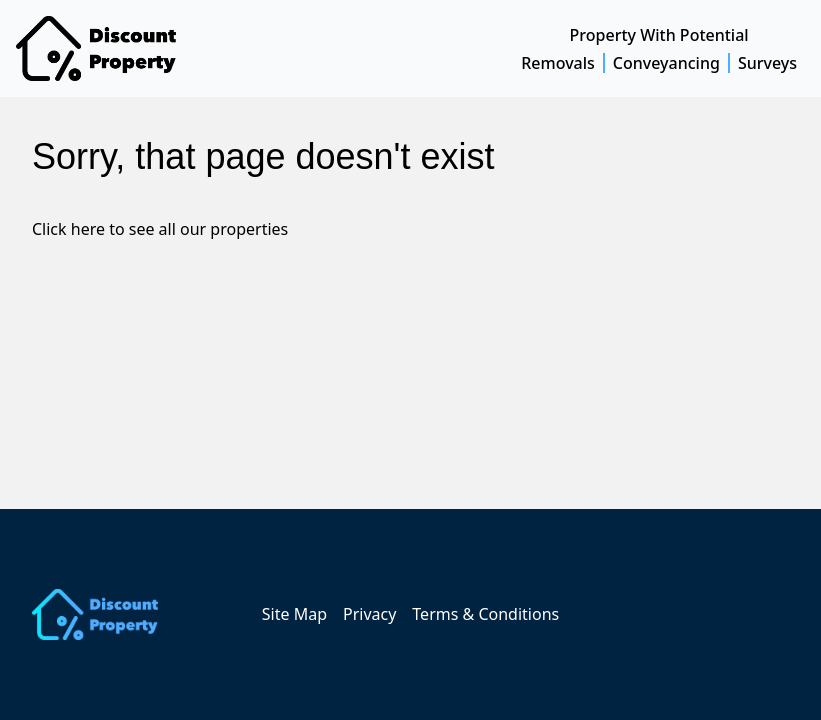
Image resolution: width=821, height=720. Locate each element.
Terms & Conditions (485, 614)
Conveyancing (666, 63)
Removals (558, 63)
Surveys (767, 63)
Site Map (294, 614)
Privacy (369, 614)
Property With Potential (659, 35)
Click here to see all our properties (160, 229)
